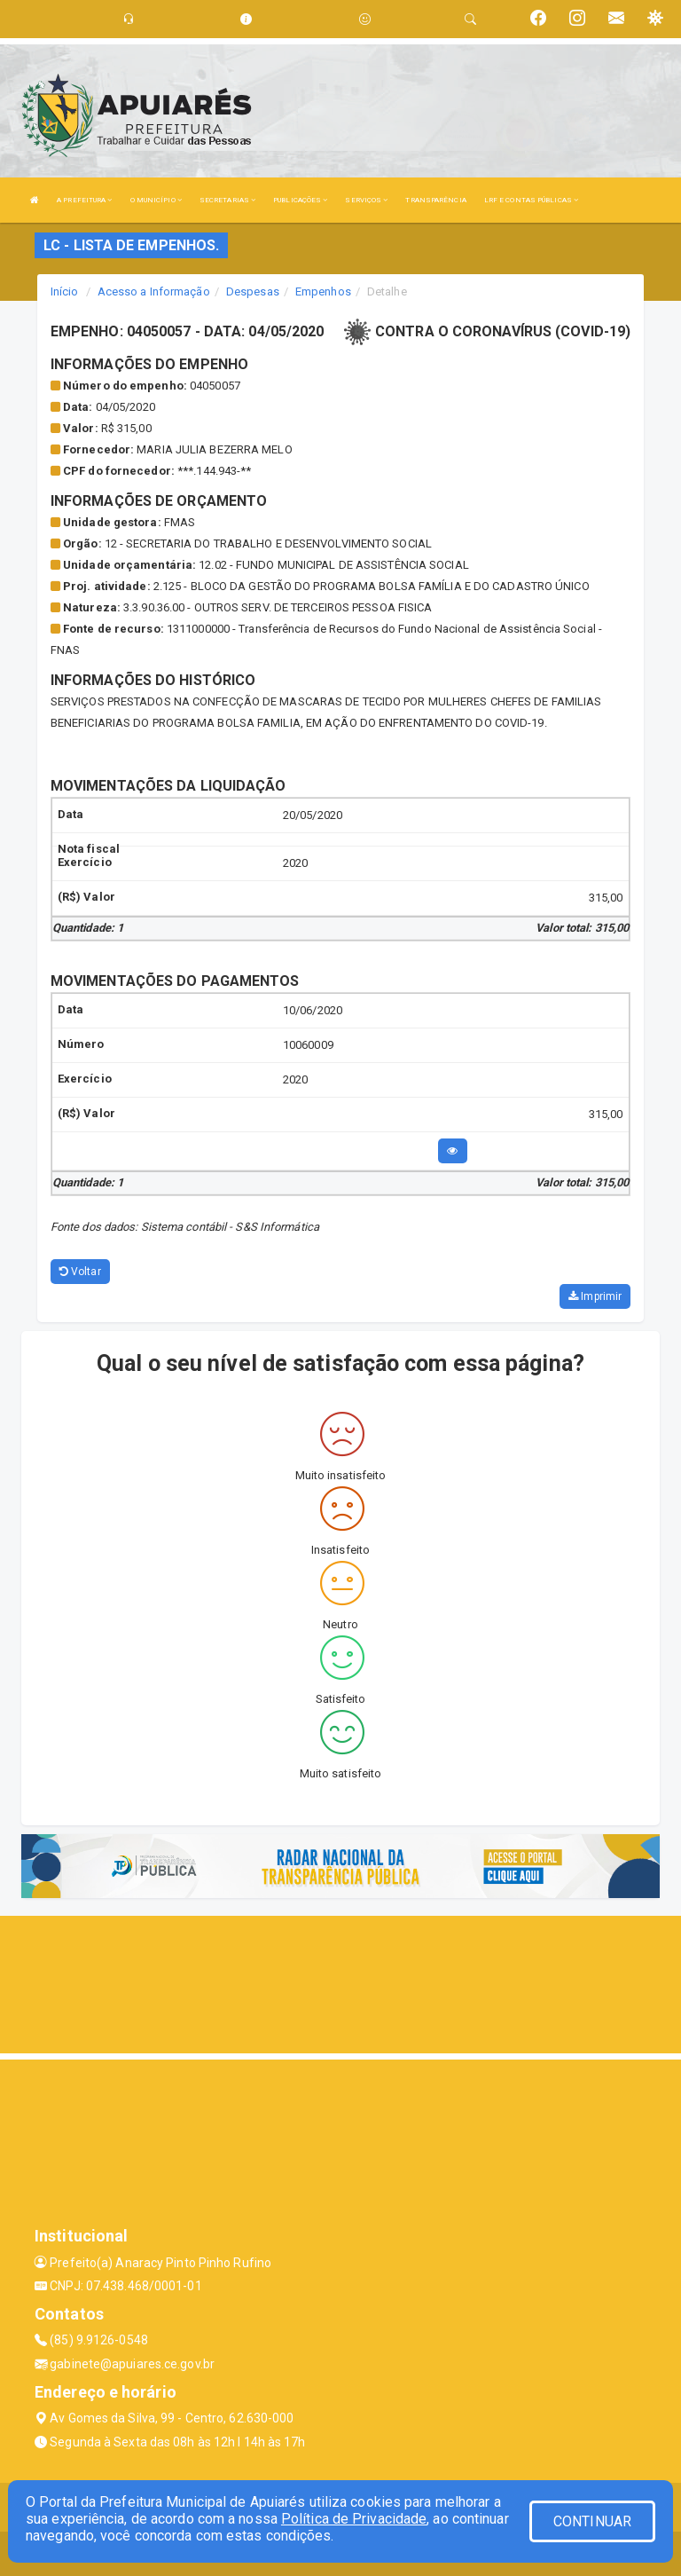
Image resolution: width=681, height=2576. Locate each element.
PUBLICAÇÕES (300, 200)
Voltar (80, 1271)
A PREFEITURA (84, 200)
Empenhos (323, 291)
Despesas (252, 291)
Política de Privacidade (354, 2518)
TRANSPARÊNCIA (435, 200)
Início (65, 291)
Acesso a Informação (154, 291)
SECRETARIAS (227, 200)
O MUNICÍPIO (156, 200)
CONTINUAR (592, 2521)
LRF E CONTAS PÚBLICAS (531, 200)
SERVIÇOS (366, 200)
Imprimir (595, 1296)
